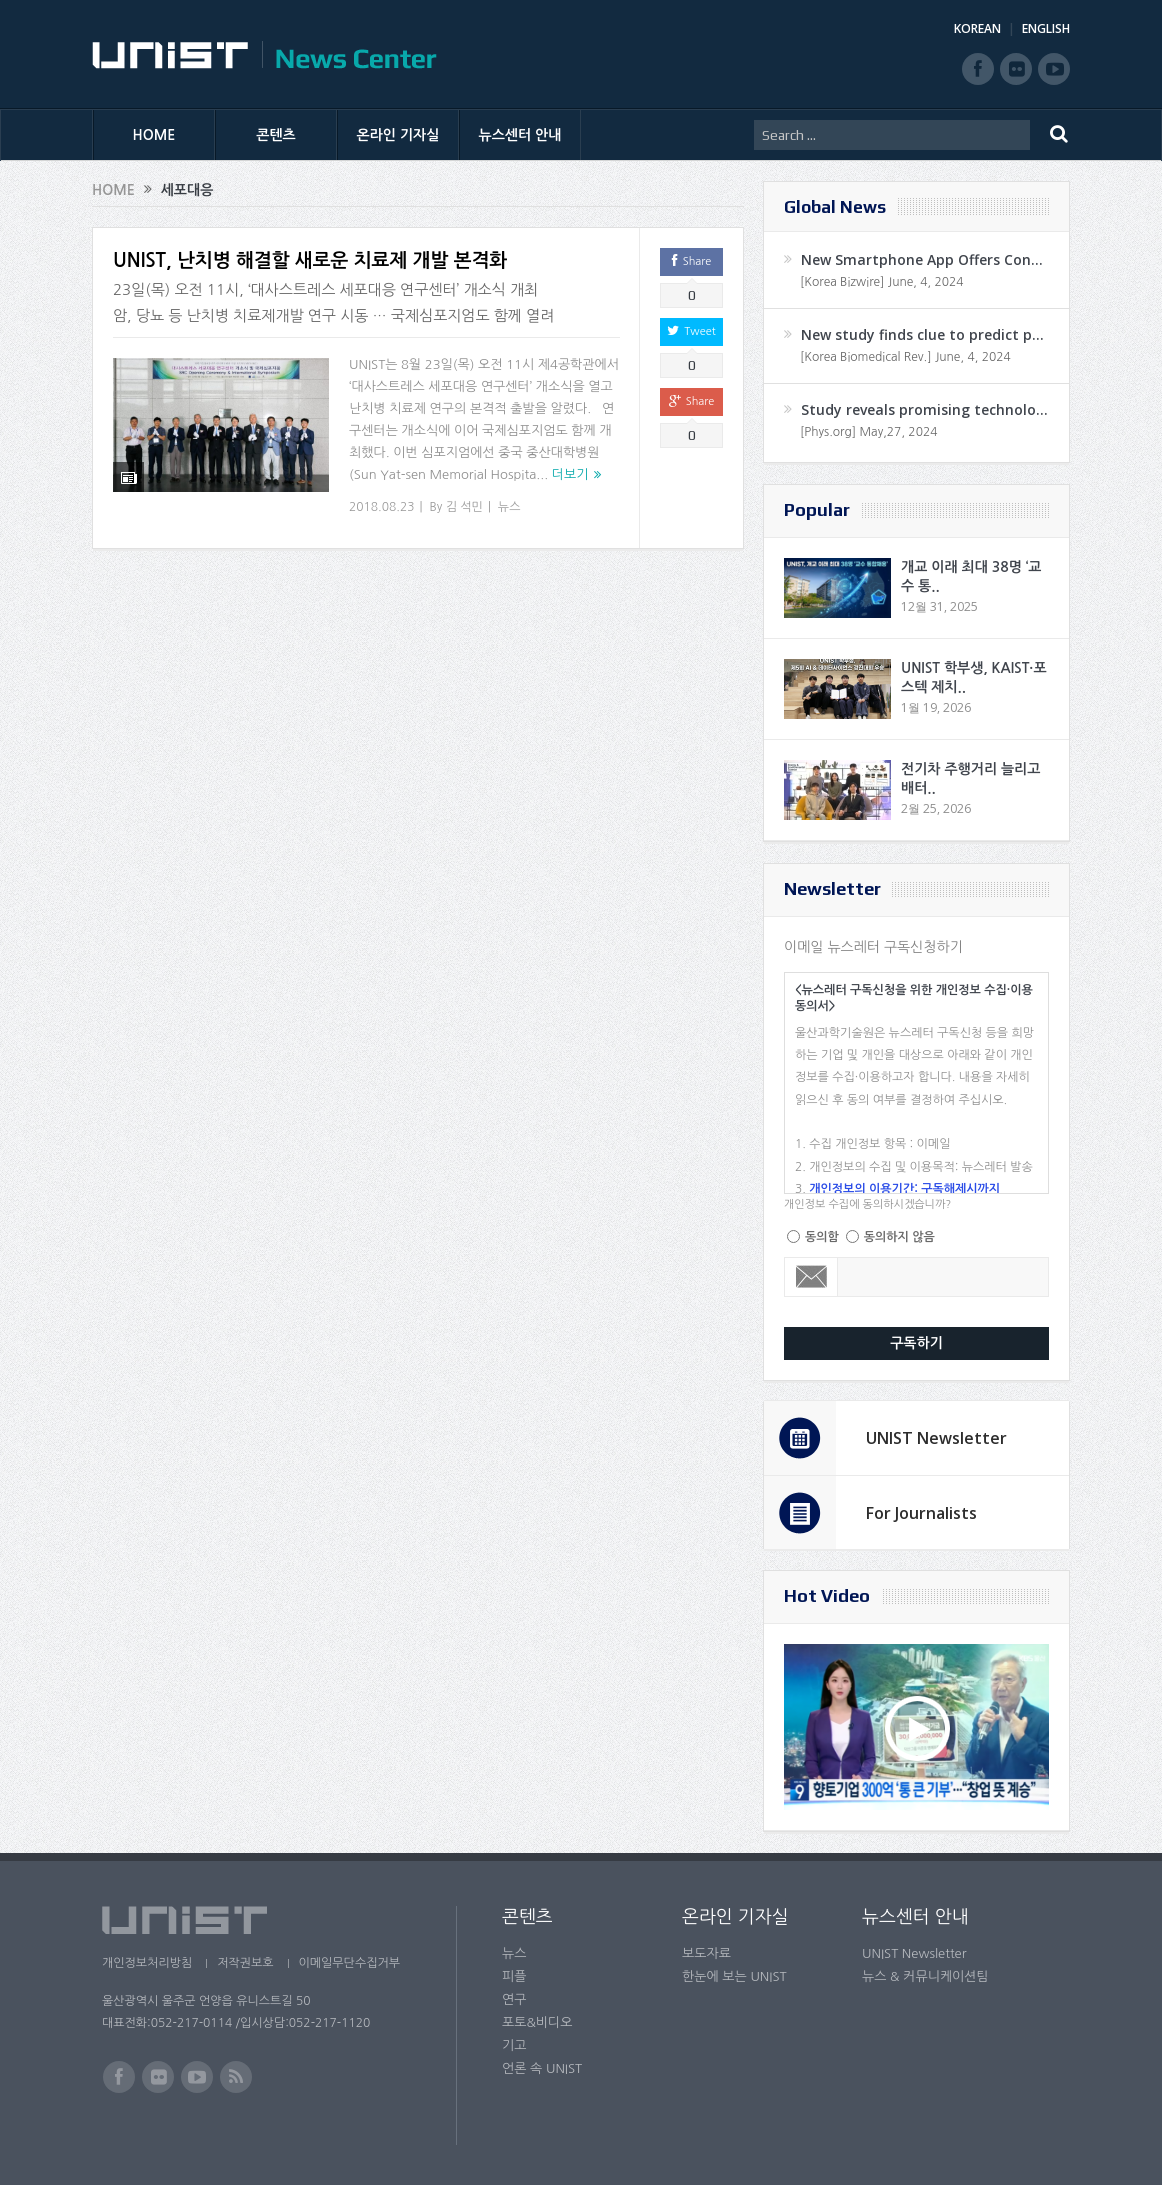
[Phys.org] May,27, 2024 (868, 432)
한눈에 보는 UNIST (734, 1976)
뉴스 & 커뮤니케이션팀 (925, 1976)
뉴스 (509, 507)
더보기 (570, 474)
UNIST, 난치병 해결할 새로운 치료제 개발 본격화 (310, 260)
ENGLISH (1046, 28)
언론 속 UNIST (542, 2068)
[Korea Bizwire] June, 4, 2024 (882, 282)
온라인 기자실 (398, 135)
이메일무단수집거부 (350, 1963)
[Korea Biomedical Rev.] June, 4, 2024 (905, 357)
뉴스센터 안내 (520, 135)
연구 (514, 1999)
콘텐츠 (275, 135)
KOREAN (977, 28)
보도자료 (706, 1953)
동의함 (822, 1237)
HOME (154, 135)
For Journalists (921, 1513)
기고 (514, 2045)
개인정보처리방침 (147, 1963)
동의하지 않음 (899, 1237)
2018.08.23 (381, 507)
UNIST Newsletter (936, 1438)
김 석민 (464, 507)
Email (811, 1277)
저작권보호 (245, 1963)
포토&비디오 (537, 2022)
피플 (514, 1976)
